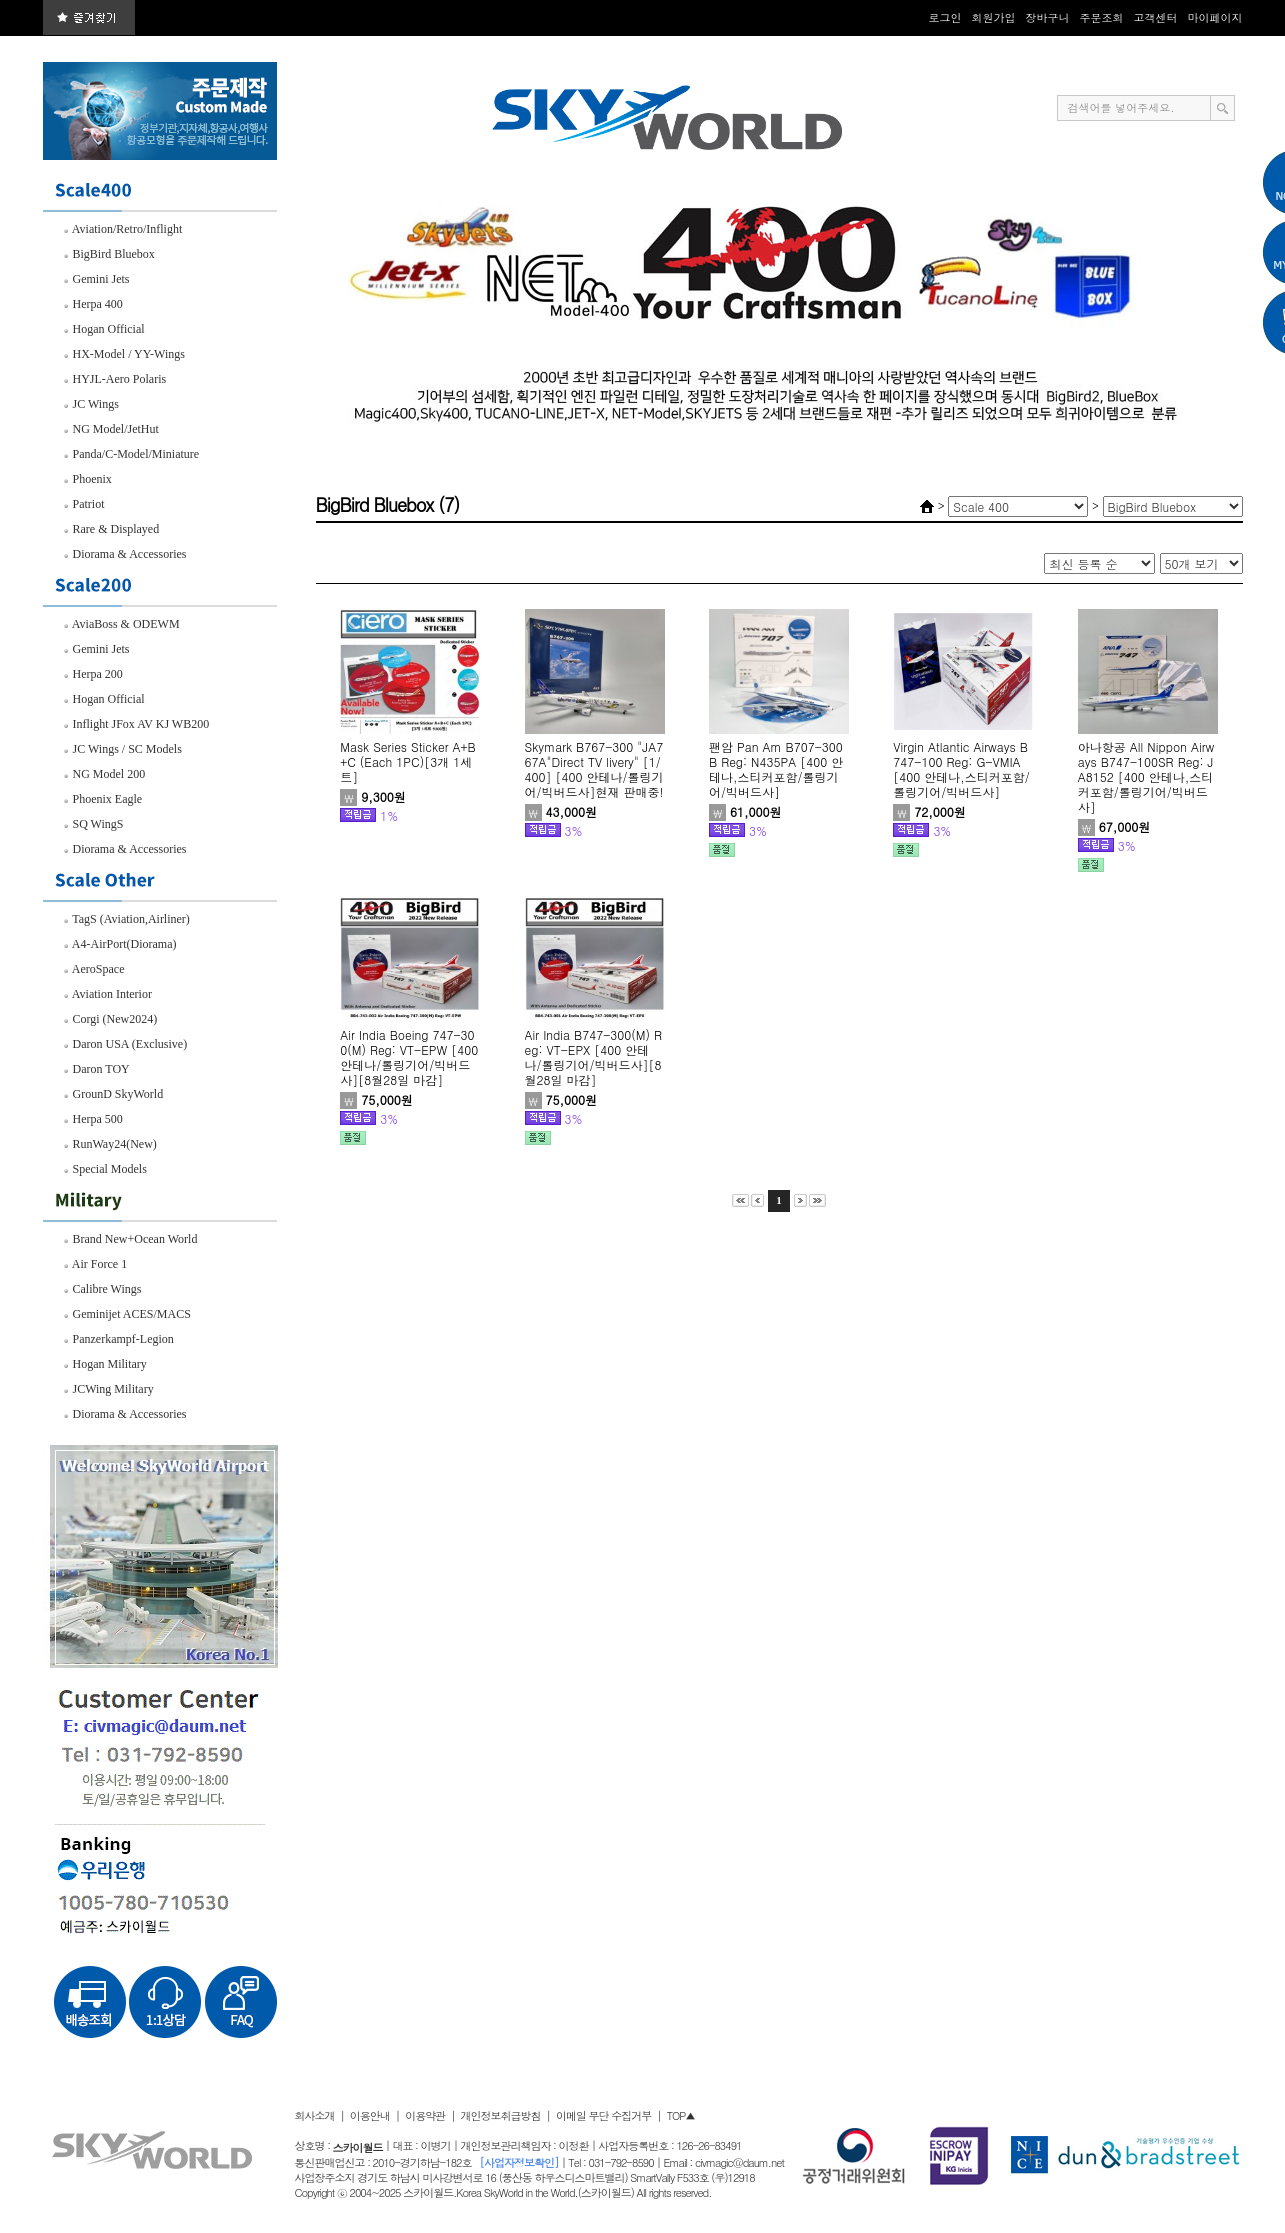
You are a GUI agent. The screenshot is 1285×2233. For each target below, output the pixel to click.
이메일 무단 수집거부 (603, 2115)
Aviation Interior (107, 994)
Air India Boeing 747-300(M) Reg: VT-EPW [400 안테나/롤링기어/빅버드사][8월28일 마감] (409, 1057)
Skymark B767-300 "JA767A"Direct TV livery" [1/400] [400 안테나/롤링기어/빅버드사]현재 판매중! (594, 769)
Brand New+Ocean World (130, 1239)
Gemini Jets (96, 279)
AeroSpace (94, 969)
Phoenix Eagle (103, 799)
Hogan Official (104, 329)
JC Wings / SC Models (122, 749)
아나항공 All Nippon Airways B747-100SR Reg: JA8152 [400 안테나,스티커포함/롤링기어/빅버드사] (1146, 776)
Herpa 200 (93, 674)
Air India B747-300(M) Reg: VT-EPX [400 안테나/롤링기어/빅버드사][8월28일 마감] (593, 1057)
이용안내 (370, 2115)
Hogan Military (105, 1364)
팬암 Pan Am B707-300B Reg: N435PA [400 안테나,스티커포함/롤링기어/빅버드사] (776, 769)
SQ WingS (93, 824)
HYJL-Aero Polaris (115, 379)
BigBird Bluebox (109, 254)
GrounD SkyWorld (113, 1094)
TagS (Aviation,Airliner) (126, 919)
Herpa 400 (93, 304)
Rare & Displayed (111, 529)
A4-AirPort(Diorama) (120, 944)
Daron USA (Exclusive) (125, 1044)
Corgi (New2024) (110, 1019)
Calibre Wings (102, 1289)
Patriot (84, 504)
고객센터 (1156, 17)
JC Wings (91, 404)
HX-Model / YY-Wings (124, 354)
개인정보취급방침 (501, 2115)
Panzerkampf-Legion (118, 1339)
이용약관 (425, 2115)
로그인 (945, 17)
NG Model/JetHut (111, 429)
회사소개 (315, 2115)
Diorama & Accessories (125, 554)
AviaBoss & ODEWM (121, 624)
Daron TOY (96, 1069)
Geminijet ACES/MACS (127, 1314)
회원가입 (994, 17)
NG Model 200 (104, 774)
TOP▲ (681, 2115)
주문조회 (1102, 17)
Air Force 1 (95, 1264)
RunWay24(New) (110, 1144)
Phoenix (87, 479)
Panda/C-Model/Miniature (131, 454)
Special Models (105, 1169)
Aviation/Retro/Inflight (123, 229)
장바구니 (1048, 17)
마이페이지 (1215, 17)
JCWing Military (108, 1389)
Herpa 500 (93, 1119)
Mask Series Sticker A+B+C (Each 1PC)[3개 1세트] (408, 761)
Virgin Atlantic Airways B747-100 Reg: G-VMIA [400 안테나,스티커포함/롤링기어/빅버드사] (961, 769)
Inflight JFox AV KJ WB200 (136, 724)
